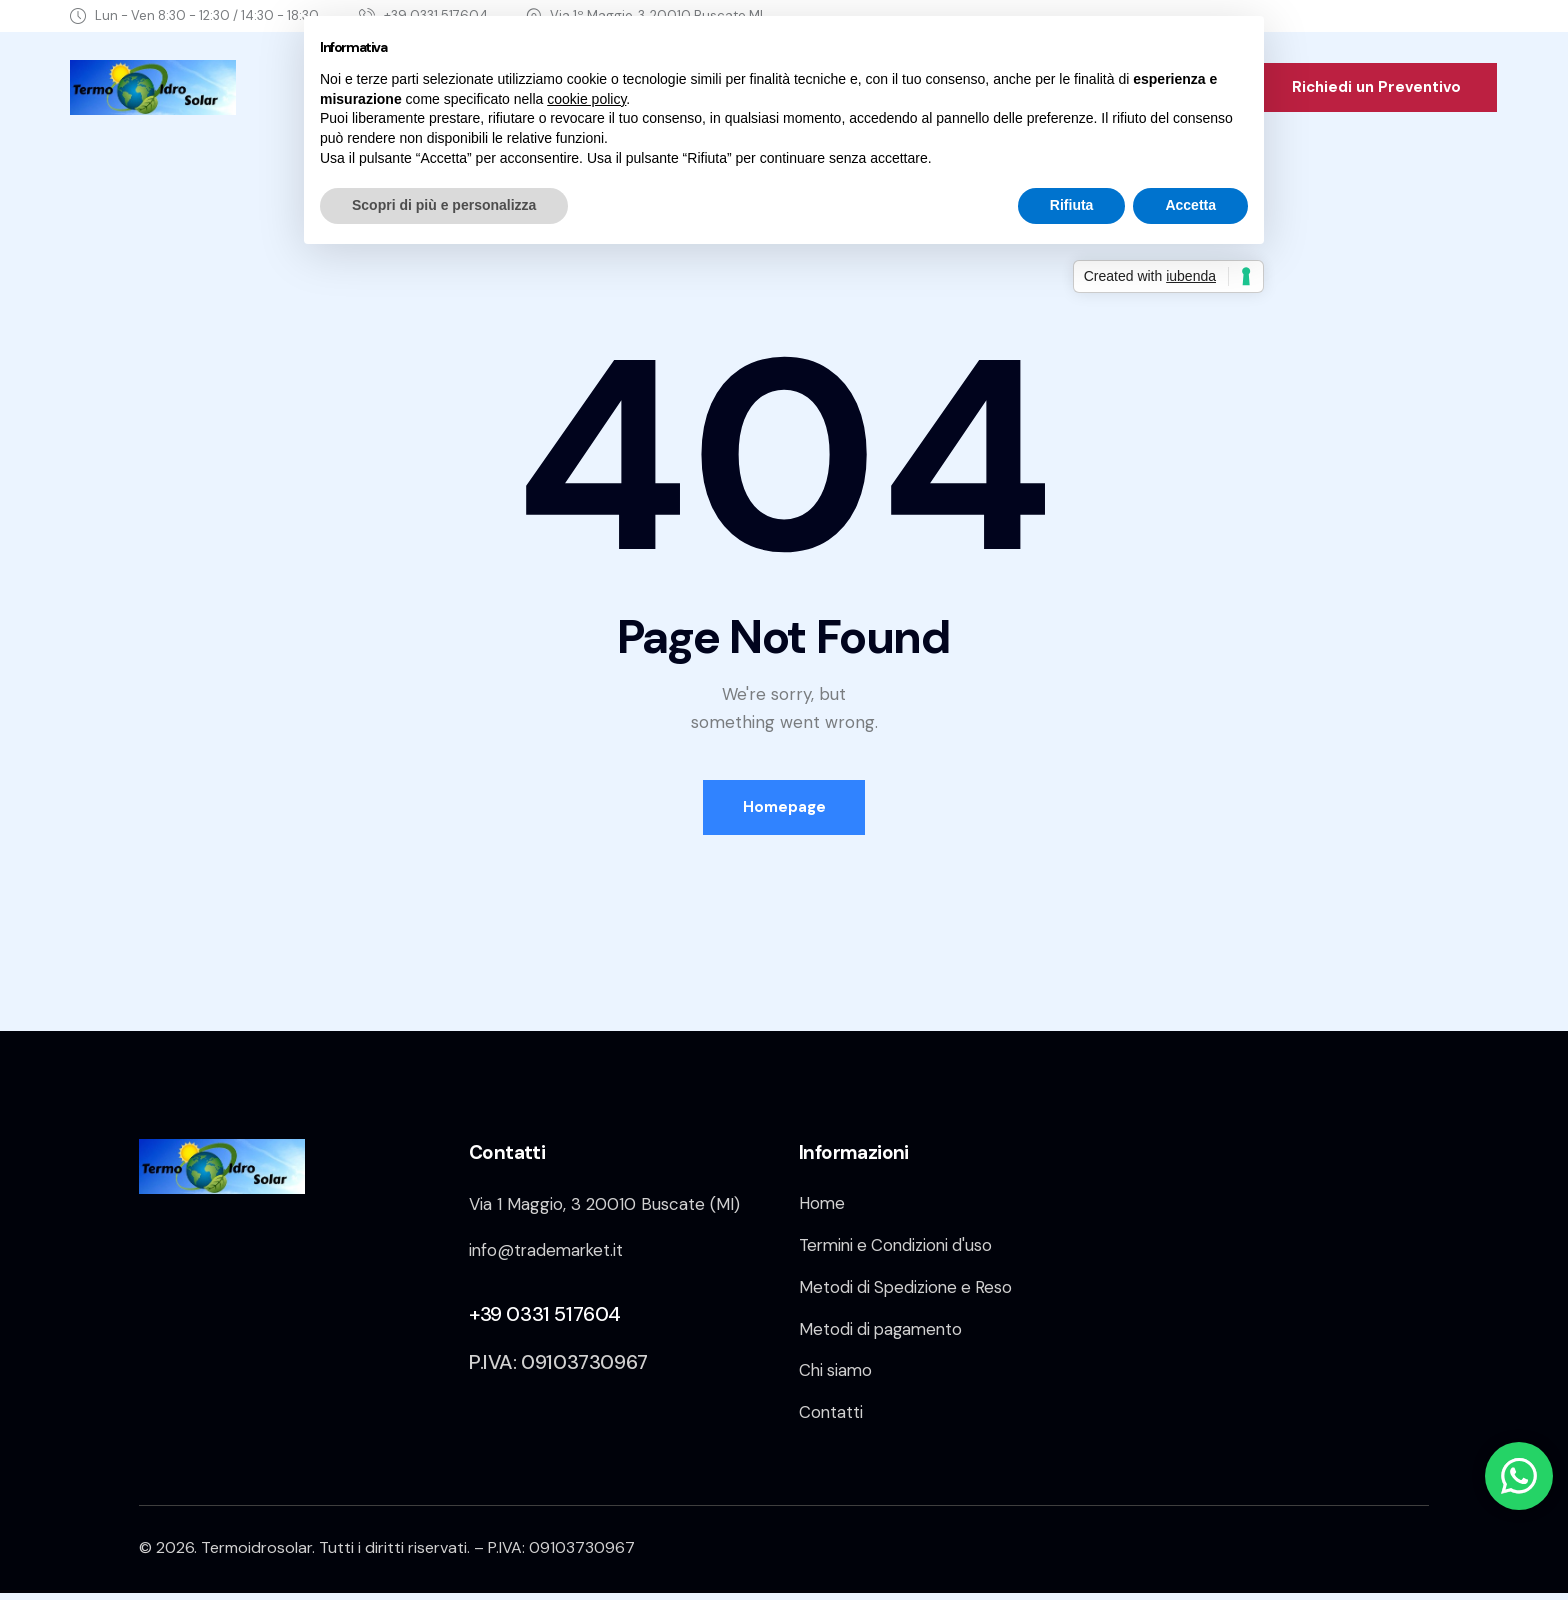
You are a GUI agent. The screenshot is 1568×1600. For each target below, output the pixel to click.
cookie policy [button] (586, 99)
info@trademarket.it (548, 1253)
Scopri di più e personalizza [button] (444, 205)
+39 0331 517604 (545, 1317)
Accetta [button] (1190, 205)
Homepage (784, 809)
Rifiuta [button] (1072, 205)
